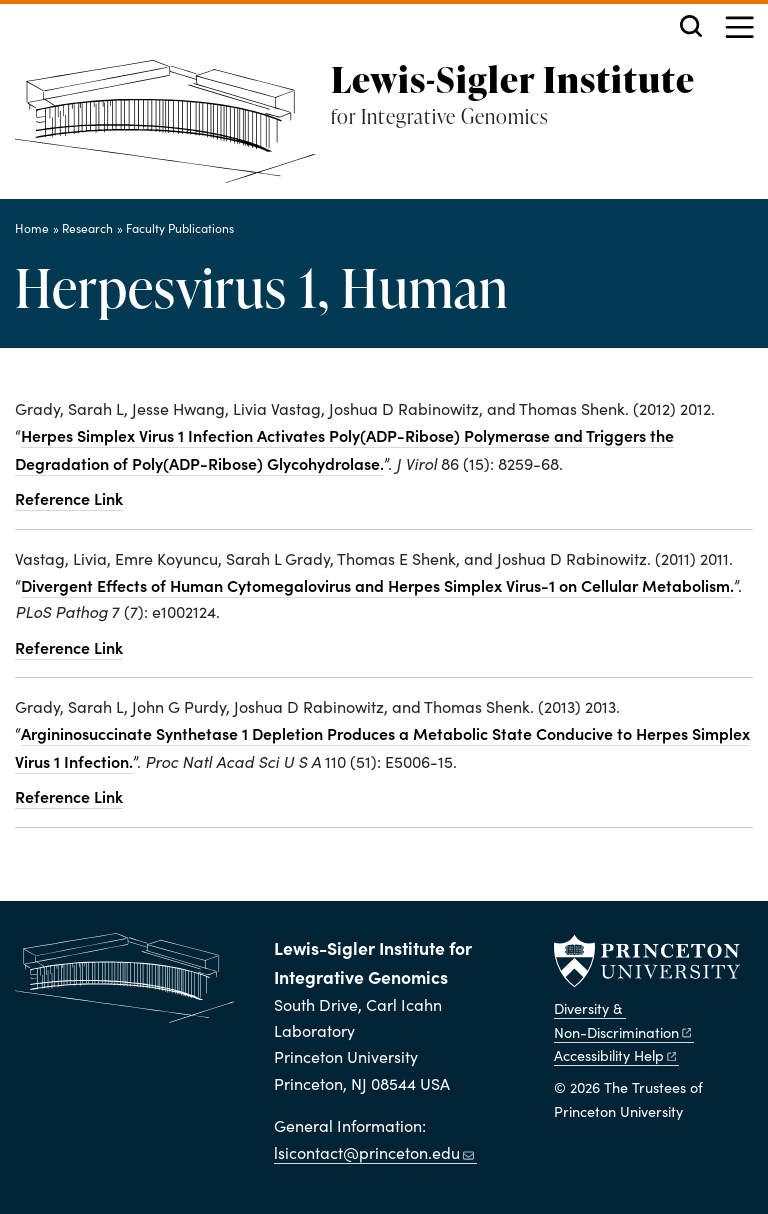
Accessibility (616, 1055)
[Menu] (739, 29)
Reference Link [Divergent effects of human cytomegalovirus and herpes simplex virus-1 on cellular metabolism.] (69, 647)
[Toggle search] (691, 26)
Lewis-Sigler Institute (513, 79)
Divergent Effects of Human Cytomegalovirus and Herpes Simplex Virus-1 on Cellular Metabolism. (377, 585)
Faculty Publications (180, 228)
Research (87, 228)
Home (32, 228)
